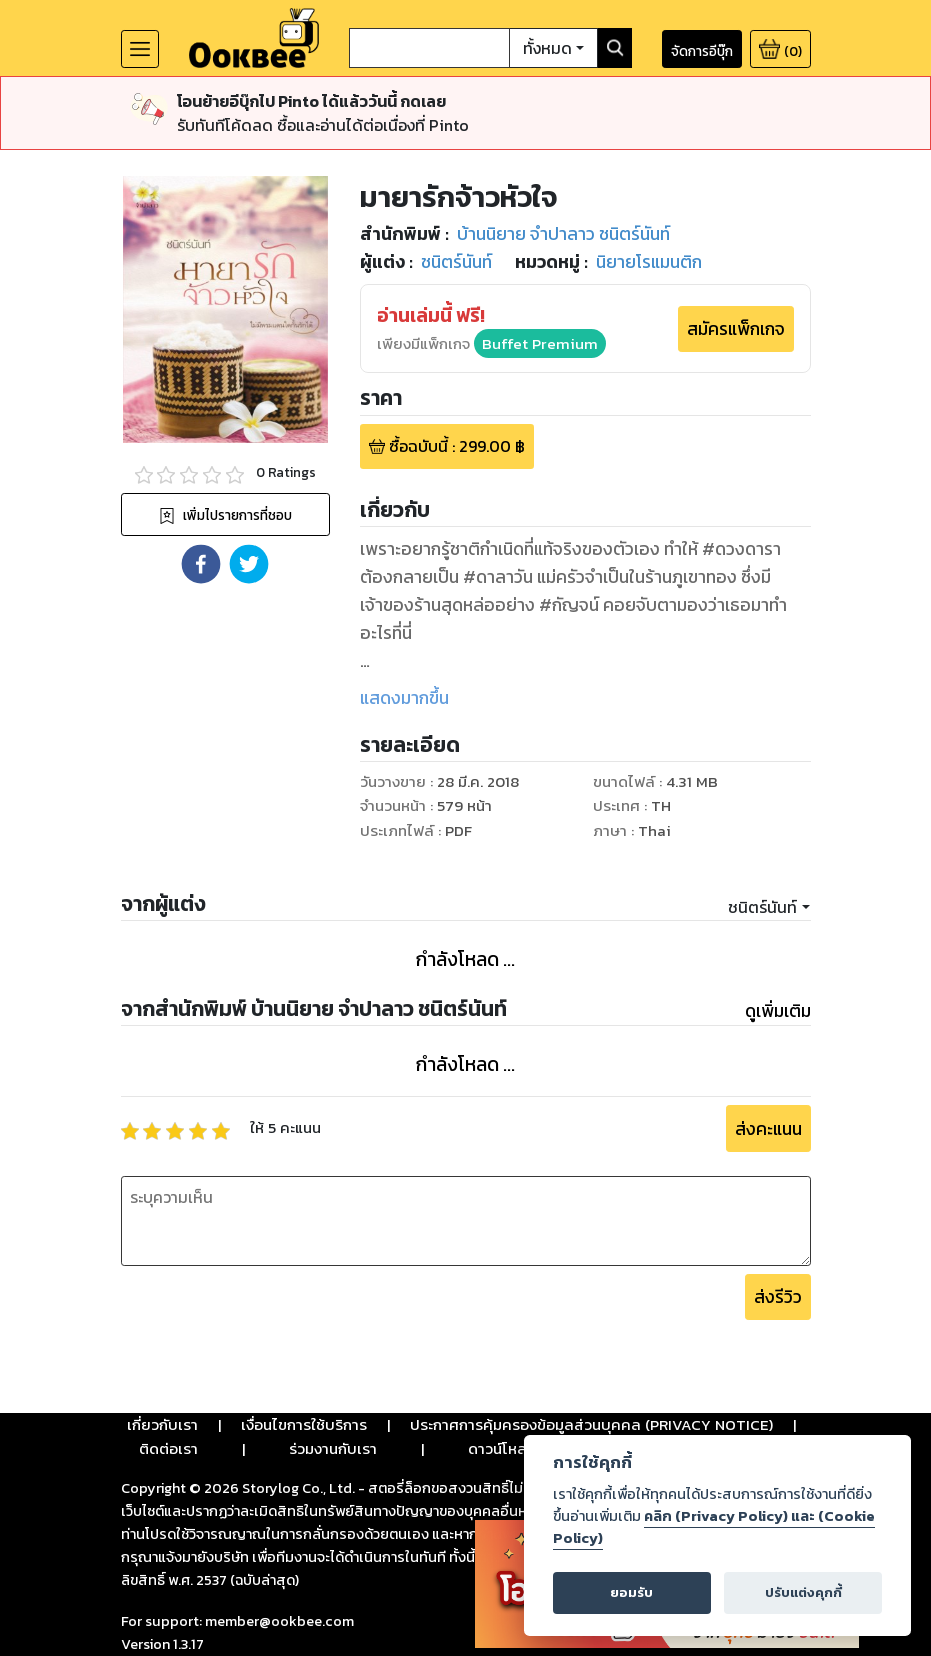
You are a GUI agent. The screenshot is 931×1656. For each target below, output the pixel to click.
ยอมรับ (631, 1592)
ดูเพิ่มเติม (778, 1011)
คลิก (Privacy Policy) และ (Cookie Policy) (714, 1527)
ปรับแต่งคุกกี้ (803, 1592)
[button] (201, 564)
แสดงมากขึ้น (404, 698)
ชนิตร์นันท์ (762, 907)
